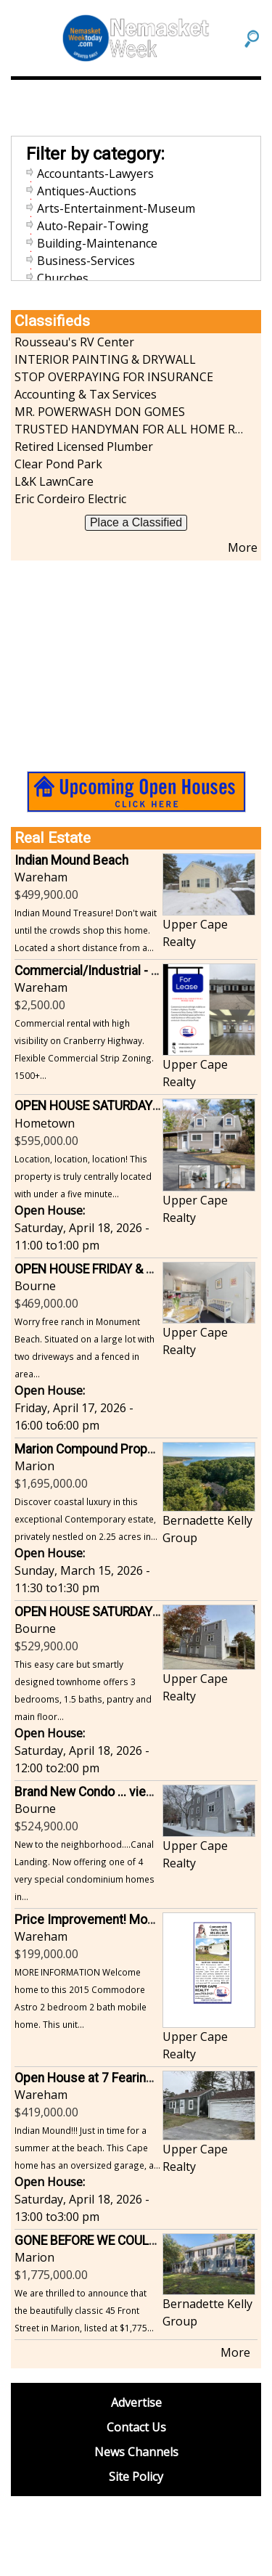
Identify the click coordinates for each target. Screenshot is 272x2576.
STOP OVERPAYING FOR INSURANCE (114, 377)
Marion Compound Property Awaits (112, 1449)
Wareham (41, 877)
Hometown (45, 1123)
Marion (34, 1466)
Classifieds (52, 321)
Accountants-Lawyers (95, 174)
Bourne (35, 1286)
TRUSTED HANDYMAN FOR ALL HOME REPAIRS (129, 429)
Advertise (136, 2402)
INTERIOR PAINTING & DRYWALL (105, 359)
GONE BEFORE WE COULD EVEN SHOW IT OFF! (143, 2240)
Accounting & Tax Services (86, 394)
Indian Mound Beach (71, 860)
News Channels (136, 2452)
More (242, 547)
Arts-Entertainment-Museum (116, 208)
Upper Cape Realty (195, 933)
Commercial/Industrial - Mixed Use (113, 970)
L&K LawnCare (54, 481)
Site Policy (136, 2477)
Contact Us (136, 2427)
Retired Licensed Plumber (84, 447)
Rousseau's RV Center (74, 342)
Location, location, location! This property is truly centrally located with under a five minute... (83, 1176)
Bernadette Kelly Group (207, 1529)
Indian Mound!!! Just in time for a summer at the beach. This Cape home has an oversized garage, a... (87, 2147)
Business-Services (86, 261)
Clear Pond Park (58, 464)
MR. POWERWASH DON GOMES (100, 412)
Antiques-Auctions (86, 191)
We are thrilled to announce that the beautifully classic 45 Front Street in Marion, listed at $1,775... (84, 2310)
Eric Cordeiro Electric (70, 499)
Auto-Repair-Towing (93, 226)
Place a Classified (136, 522)
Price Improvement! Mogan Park (105, 1919)
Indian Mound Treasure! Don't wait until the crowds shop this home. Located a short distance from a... (86, 930)
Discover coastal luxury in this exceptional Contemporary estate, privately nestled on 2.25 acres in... (86, 1519)
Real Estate (53, 838)
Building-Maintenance (97, 243)
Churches (62, 278)
